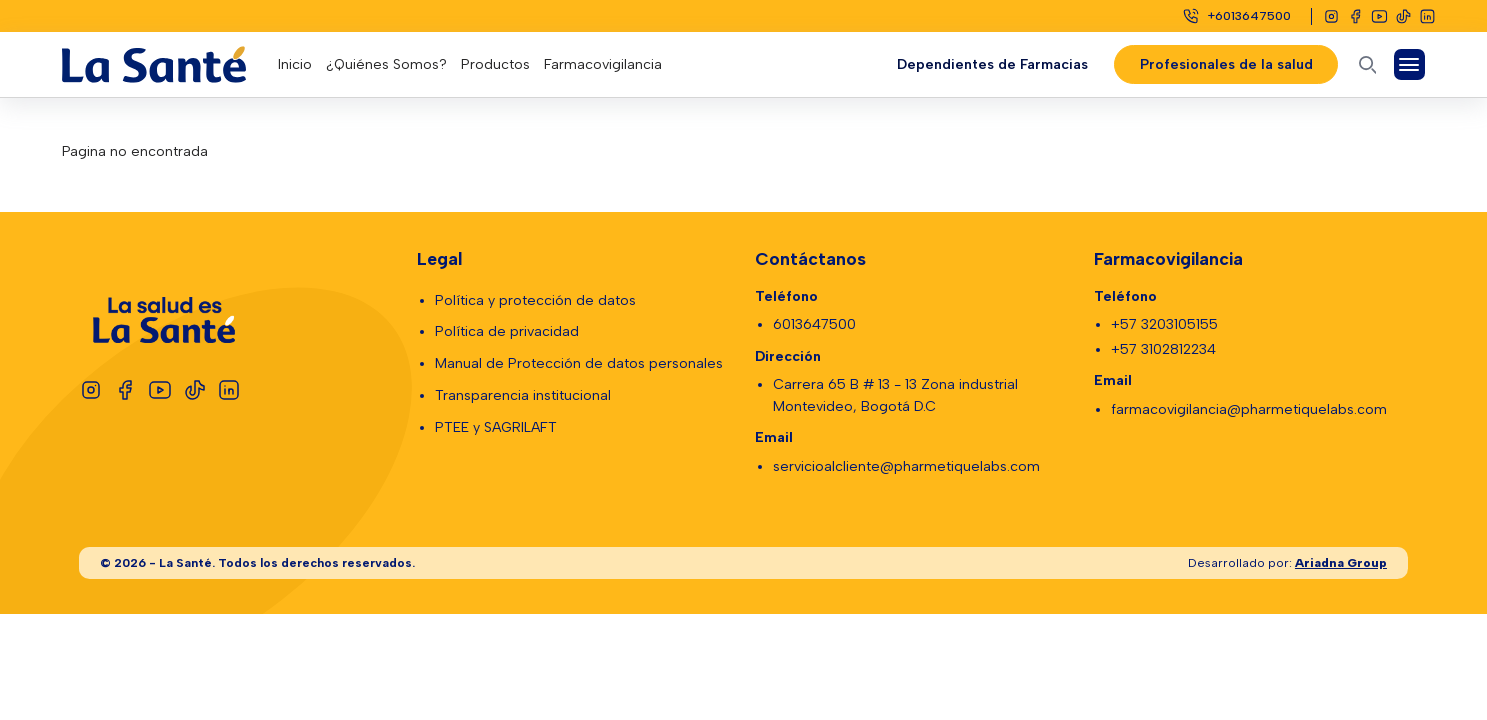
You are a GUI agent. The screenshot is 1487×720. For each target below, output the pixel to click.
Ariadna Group (1341, 562)
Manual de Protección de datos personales (579, 363)
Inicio (295, 64)
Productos (495, 64)
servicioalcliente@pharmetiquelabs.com (906, 466)
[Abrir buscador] (1367, 64)
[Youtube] (1379, 16)
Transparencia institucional (523, 395)
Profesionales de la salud (1225, 64)
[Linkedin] (1427, 16)
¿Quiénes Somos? (386, 64)
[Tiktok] (1403, 16)
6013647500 (814, 324)
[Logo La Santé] (169, 64)
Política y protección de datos (535, 300)
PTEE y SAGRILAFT (496, 427)
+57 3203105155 (1164, 324)
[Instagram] (1331, 16)
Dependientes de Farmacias (992, 64)
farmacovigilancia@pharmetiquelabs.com (1249, 409)
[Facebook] (1355, 16)
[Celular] (1236, 16)
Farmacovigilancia (603, 64)
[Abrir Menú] (1409, 64)
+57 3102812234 (1163, 349)
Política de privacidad (507, 331)
